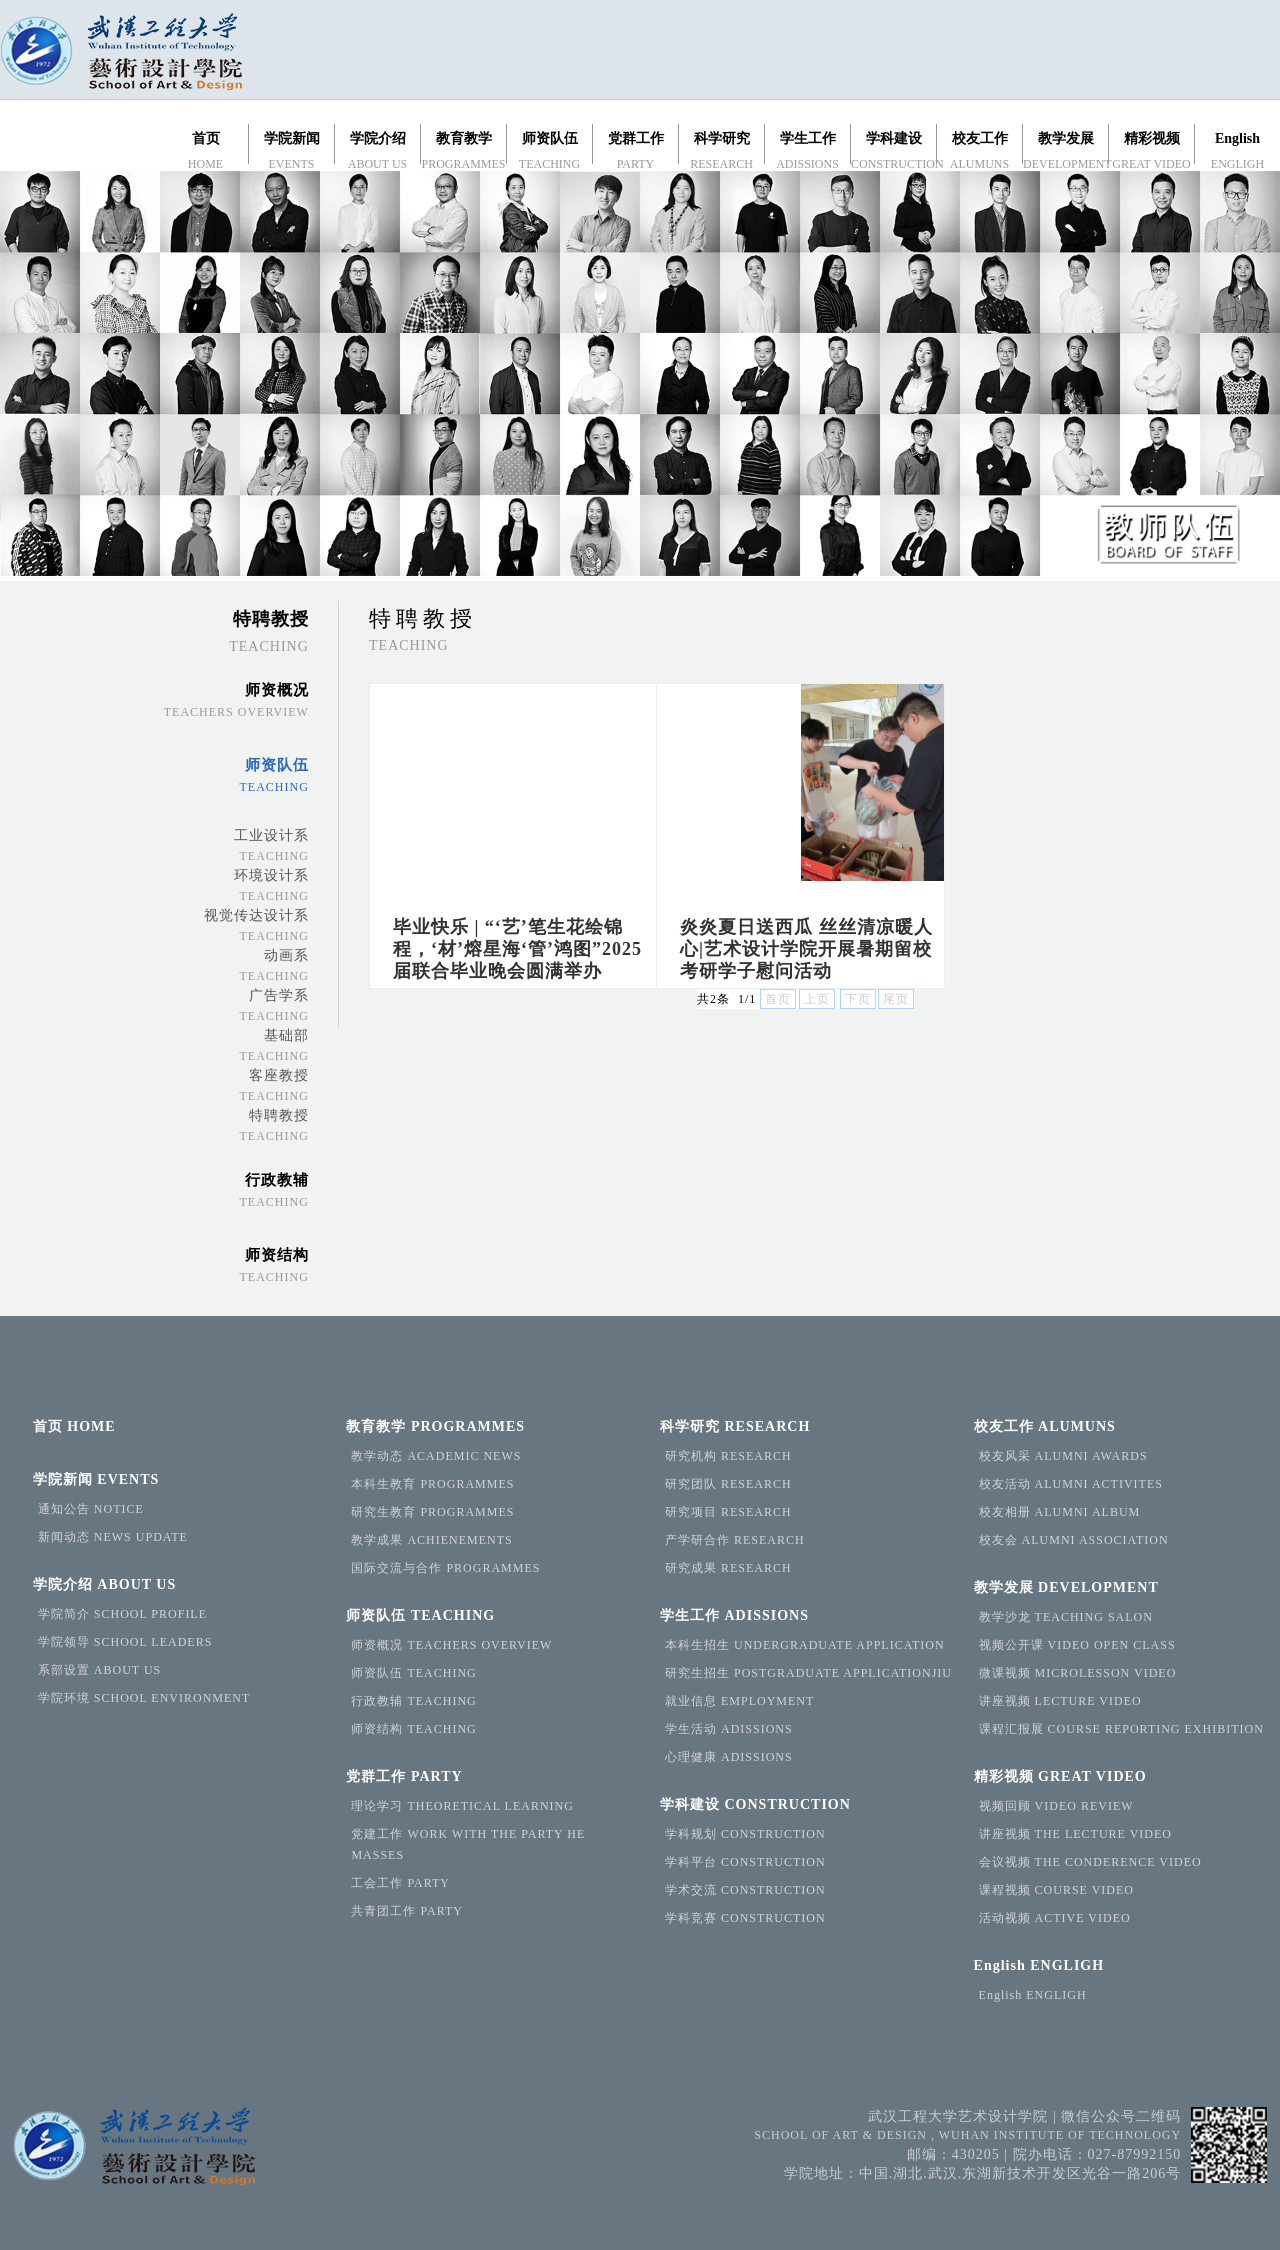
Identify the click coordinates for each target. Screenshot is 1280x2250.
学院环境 (144, 1698)
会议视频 (1090, 1862)
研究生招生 (808, 1673)
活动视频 (1055, 1918)
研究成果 (728, 1568)
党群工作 (404, 1776)
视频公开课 (1077, 1645)
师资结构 (413, 1729)
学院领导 (125, 1642)
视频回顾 (1056, 1806)
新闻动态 (113, 1537)
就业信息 (739, 1701)
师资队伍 (420, 1615)
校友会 (1074, 1540)
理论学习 (462, 1806)
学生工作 (734, 1615)
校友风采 (1063, 1456)
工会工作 (400, 1883)
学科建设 (755, 1804)
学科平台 (745, 1862)
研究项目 (728, 1512)
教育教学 (435, 1426)
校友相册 (1060, 1512)
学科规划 (745, 1834)
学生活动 (729, 1729)
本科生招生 (805, 1645)
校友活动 (1071, 1484)
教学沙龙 (1066, 1617)
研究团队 (728, 1484)
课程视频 (1056, 1890)
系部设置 (99, 1670)
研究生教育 (432, 1512)
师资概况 (451, 1645)
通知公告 (91, 1509)
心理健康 (729, 1757)
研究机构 (728, 1456)
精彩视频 (1060, 1776)
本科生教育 (432, 1484)
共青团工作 (407, 1911)
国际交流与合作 (445, 1568)
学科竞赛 (745, 1918)
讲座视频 (1060, 1701)
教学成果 (431, 1540)
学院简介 (122, 1614)
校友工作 (1045, 1426)
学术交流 (745, 1890)
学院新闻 (96, 1479)
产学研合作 (735, 1540)
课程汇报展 (1121, 1729)
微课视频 (1078, 1673)
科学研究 (735, 1426)
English (1039, 1965)
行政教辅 (413, 1701)
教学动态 (436, 1456)
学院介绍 (104, 1584)
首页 (74, 1426)
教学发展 (1066, 1587)
